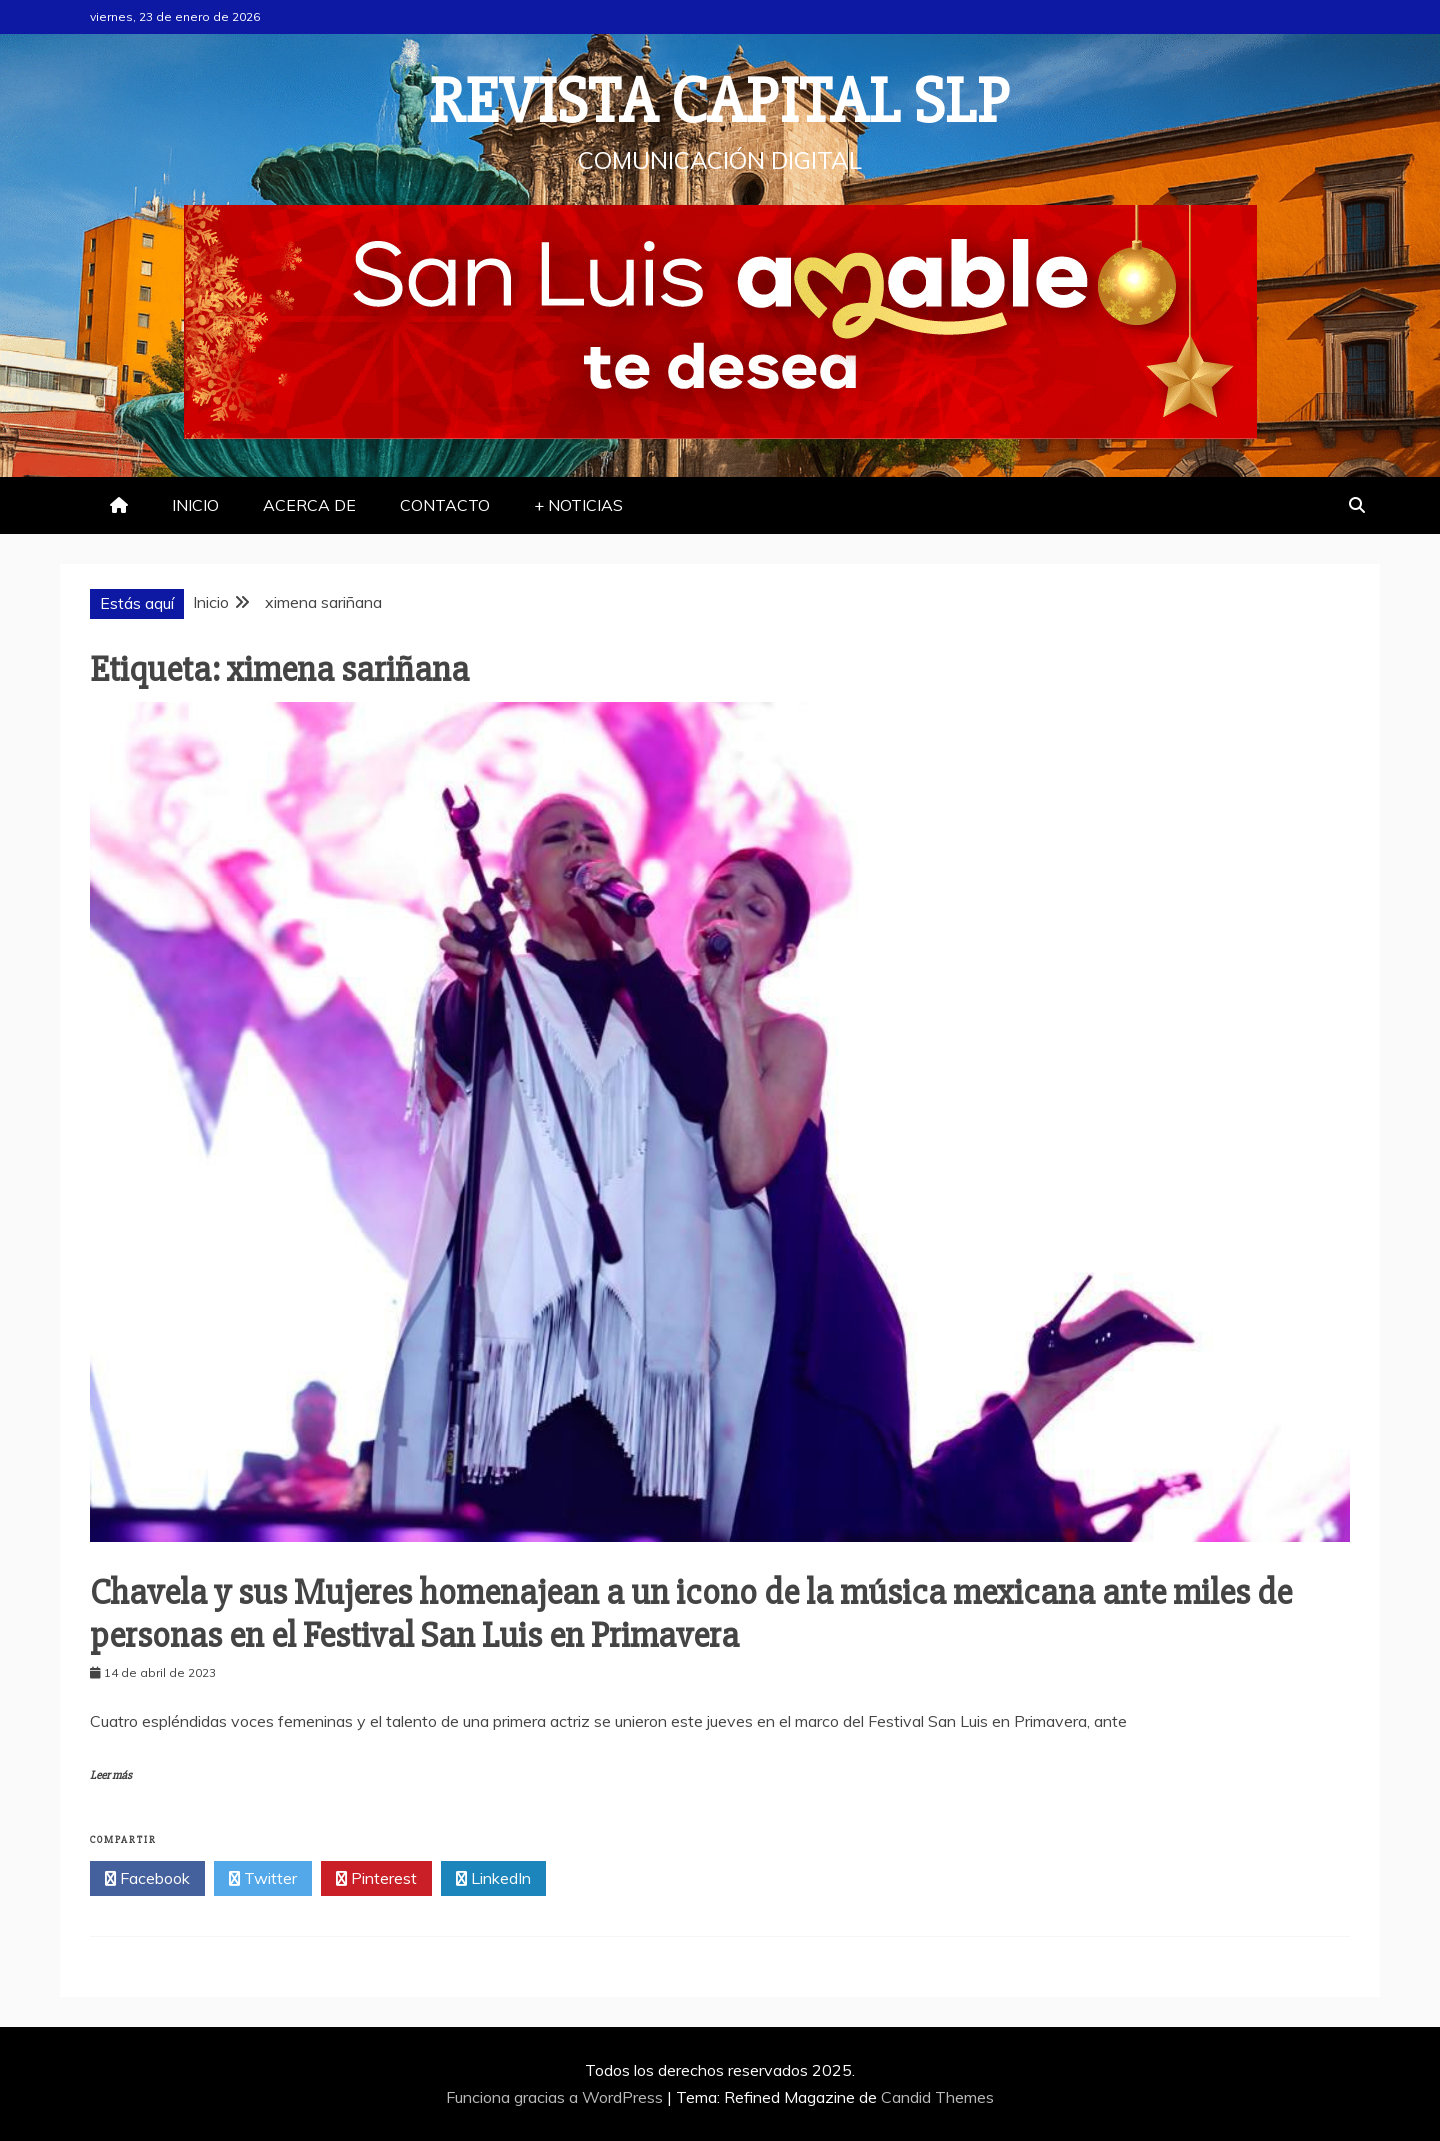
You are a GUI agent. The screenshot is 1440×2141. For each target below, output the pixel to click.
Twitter (263, 1879)
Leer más (111, 1775)
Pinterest (376, 1879)
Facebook (147, 1879)
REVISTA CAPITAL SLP (720, 102)
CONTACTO (445, 505)
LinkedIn (493, 1879)
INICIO (195, 505)
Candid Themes (937, 2097)
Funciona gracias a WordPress (556, 2097)
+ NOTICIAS (578, 505)
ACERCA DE (309, 505)
